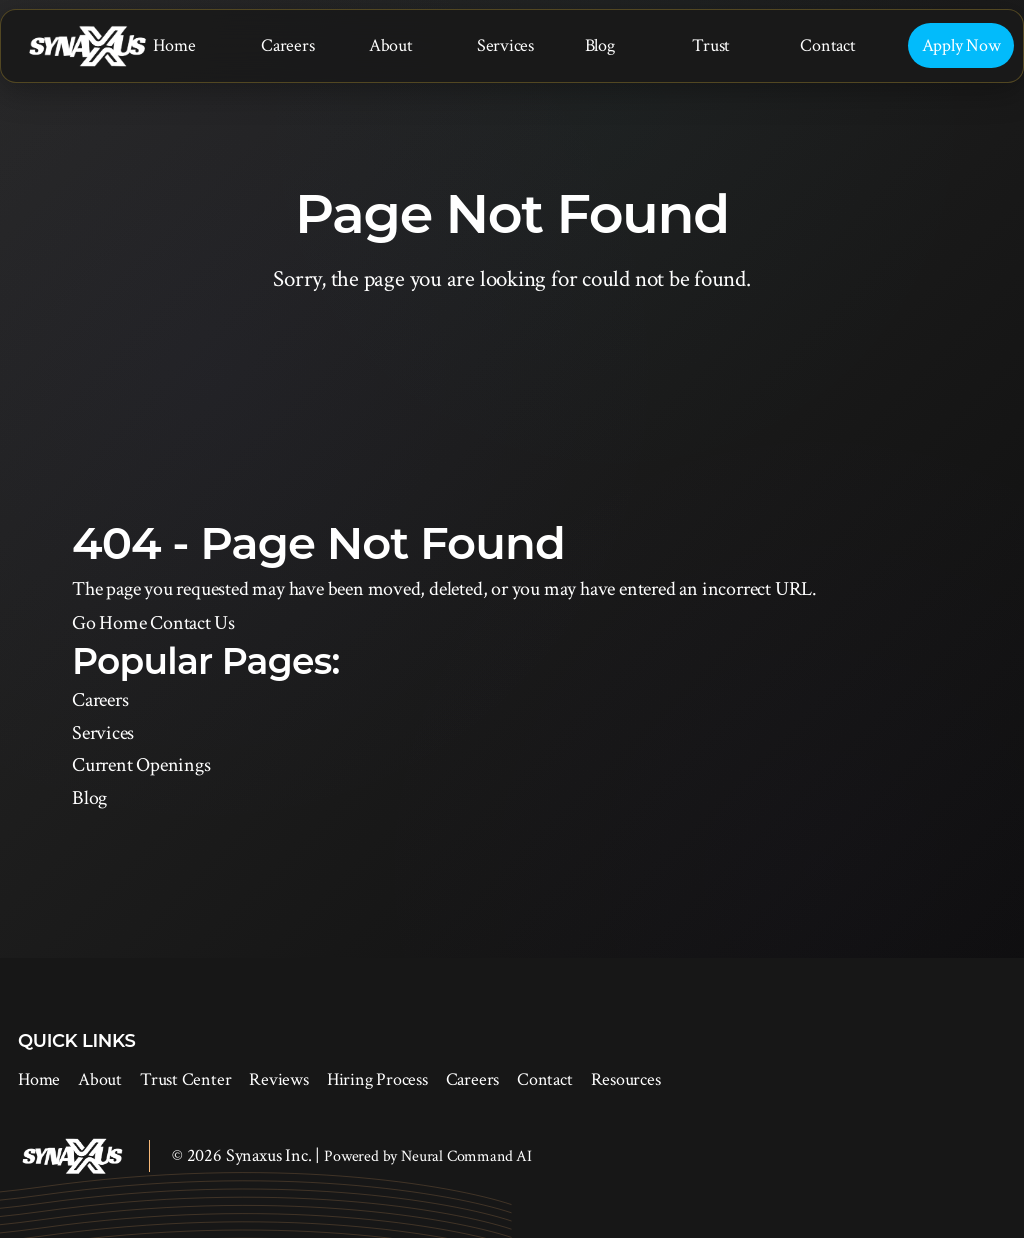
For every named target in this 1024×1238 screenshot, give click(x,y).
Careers (287, 45)
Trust (711, 45)
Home (174, 45)
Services (505, 45)
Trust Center (185, 1079)
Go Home (109, 623)
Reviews (278, 1079)
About (391, 45)
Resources (626, 1079)
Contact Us (192, 623)
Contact (827, 45)
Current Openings (141, 765)
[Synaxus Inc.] (87, 46)
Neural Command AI (466, 1156)
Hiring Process (377, 1079)
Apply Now (961, 45)
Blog (600, 45)
